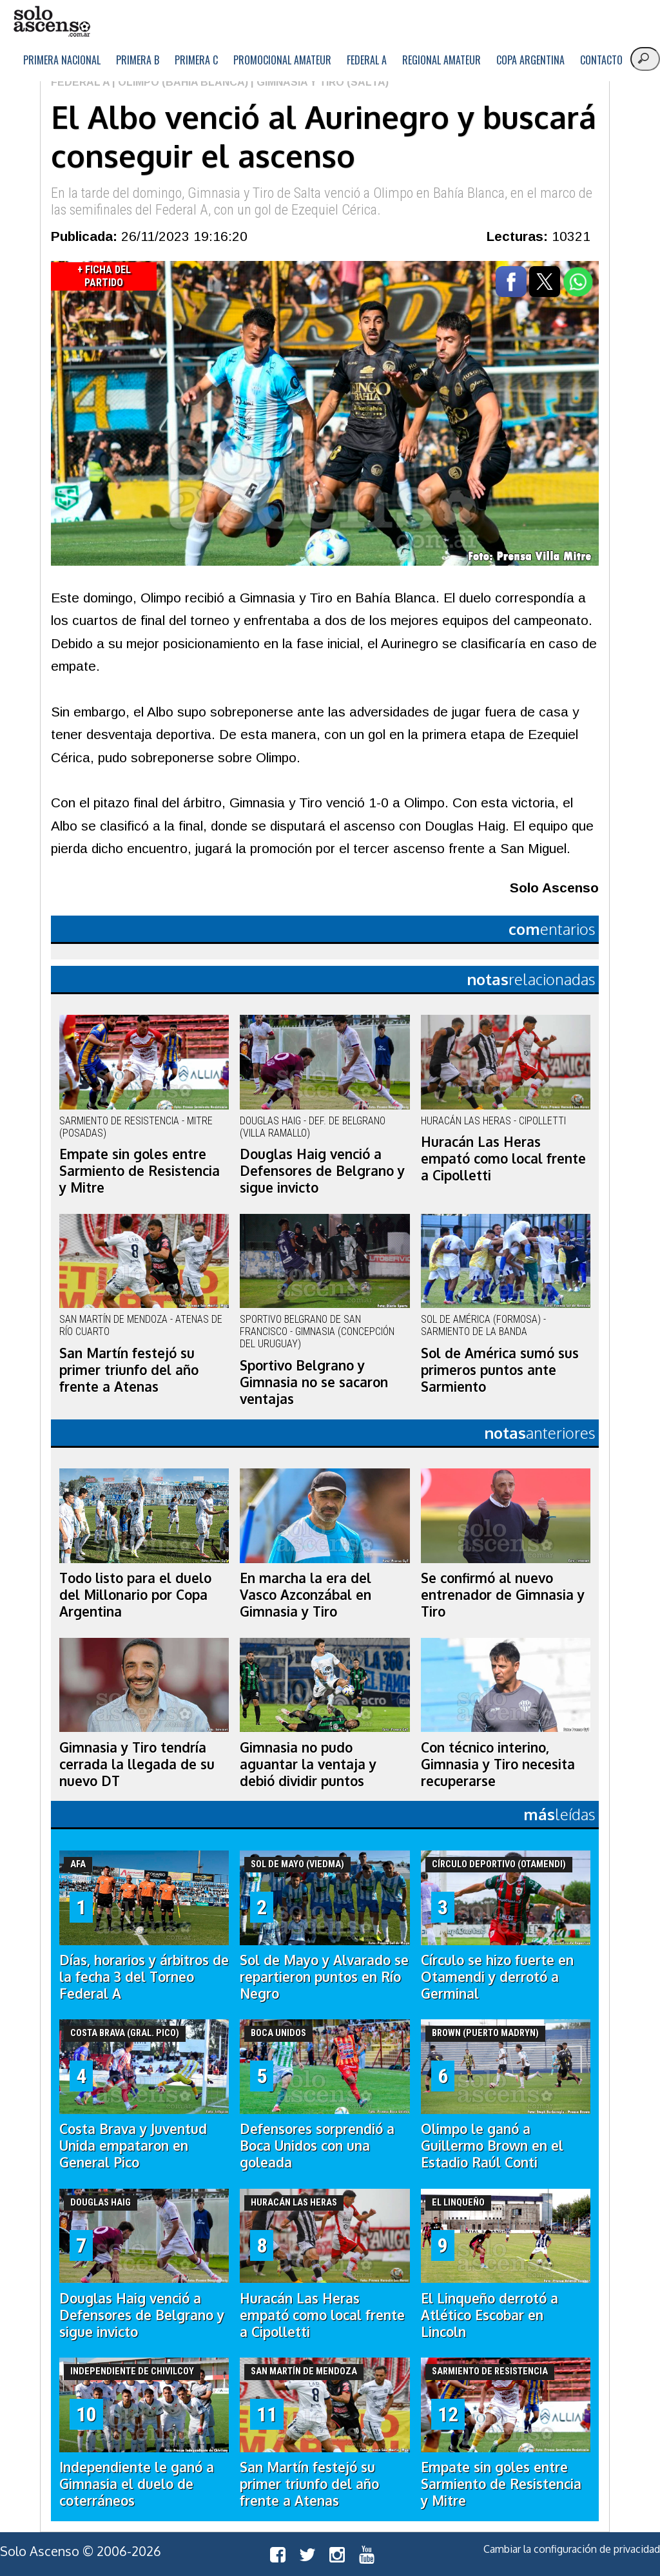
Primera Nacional (62, 60)
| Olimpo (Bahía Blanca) (179, 82)
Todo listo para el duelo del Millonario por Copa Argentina (135, 1595)
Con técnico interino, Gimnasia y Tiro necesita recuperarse (498, 1764)
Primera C (196, 60)
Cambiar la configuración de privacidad (571, 2548)
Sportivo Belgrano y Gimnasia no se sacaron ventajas (314, 1382)
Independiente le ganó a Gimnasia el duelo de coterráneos (136, 2484)
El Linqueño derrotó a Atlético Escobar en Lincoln (489, 2315)
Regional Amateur (441, 60)
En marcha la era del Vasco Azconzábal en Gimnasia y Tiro (305, 1595)
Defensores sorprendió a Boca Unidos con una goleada (317, 2145)
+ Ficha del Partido (104, 276)
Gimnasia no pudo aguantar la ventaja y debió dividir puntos (308, 1764)
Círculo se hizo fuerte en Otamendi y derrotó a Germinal (497, 1977)
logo (51, 21)
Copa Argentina (530, 60)
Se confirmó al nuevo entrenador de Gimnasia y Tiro (503, 1595)
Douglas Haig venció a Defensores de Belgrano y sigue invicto (322, 1171)
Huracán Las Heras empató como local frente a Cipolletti (503, 1158)
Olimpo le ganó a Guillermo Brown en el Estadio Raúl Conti (492, 2145)
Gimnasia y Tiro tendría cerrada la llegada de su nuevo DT (137, 1764)
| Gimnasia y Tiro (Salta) (318, 82)
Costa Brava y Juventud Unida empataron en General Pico (133, 2145)
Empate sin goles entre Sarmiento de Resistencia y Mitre (139, 1171)
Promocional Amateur (282, 60)
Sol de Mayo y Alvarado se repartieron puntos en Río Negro (324, 1977)
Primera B (137, 60)
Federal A (367, 60)
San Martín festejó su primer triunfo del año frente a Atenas (129, 1370)
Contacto (601, 60)
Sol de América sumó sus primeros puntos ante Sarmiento (500, 1370)
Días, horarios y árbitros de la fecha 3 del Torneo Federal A (144, 1977)
